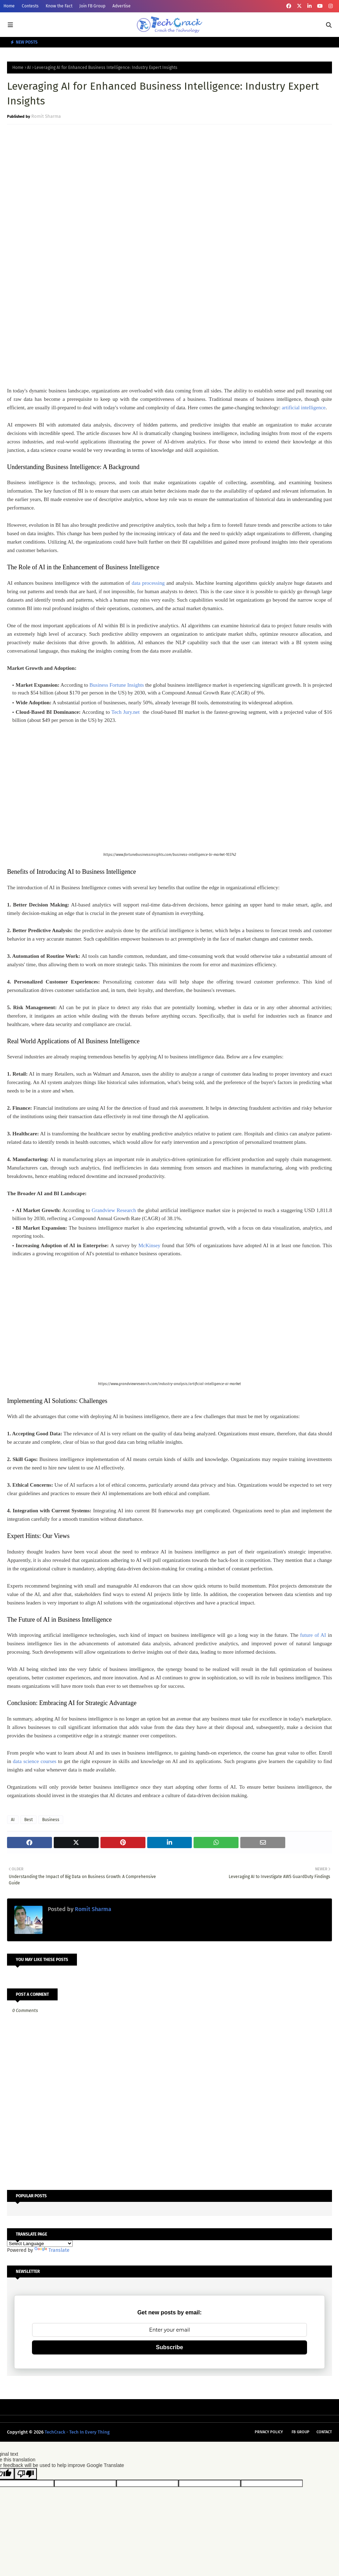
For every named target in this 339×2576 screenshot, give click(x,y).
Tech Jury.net (125, 712)
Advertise (121, 6)
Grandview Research (114, 1210)
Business (50, 1819)
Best (28, 1819)
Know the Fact (59, 6)
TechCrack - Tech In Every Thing (77, 2432)
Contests (30, 6)
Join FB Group (92, 6)
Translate (52, 2250)
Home (9, 6)
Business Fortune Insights (117, 685)
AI (29, 67)
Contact (324, 2432)
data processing (148, 583)
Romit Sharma (46, 116)
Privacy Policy (269, 2432)
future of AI (313, 1635)
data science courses (35, 1761)
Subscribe (169, 2347)
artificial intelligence (304, 407)
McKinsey (149, 1245)
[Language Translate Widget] (40, 2243)
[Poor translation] (25, 2474)
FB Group (300, 2432)
